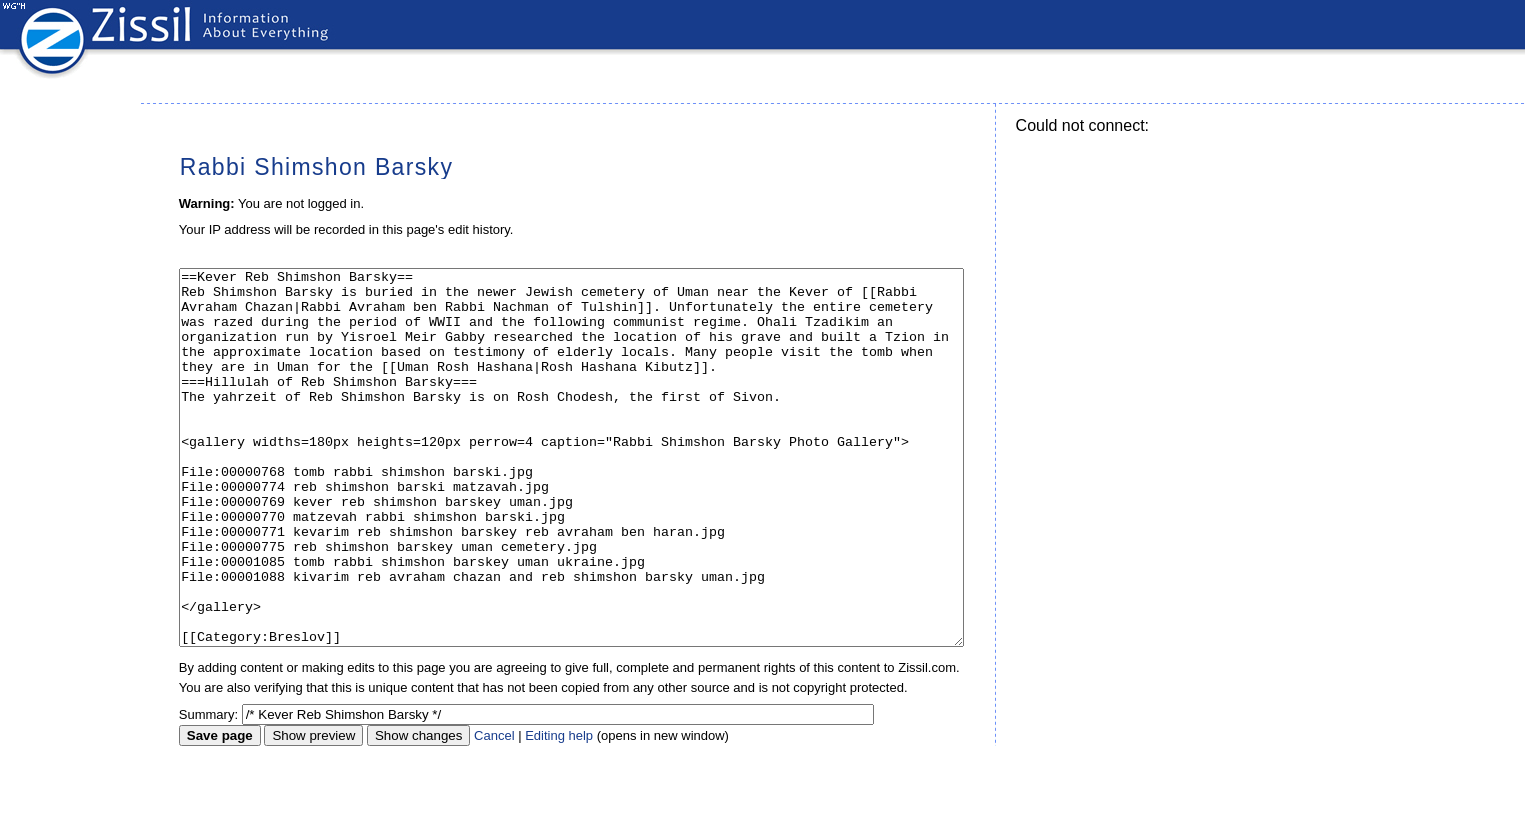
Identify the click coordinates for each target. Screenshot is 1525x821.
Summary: (208, 789)
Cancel (494, 810)
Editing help (559, 810)
